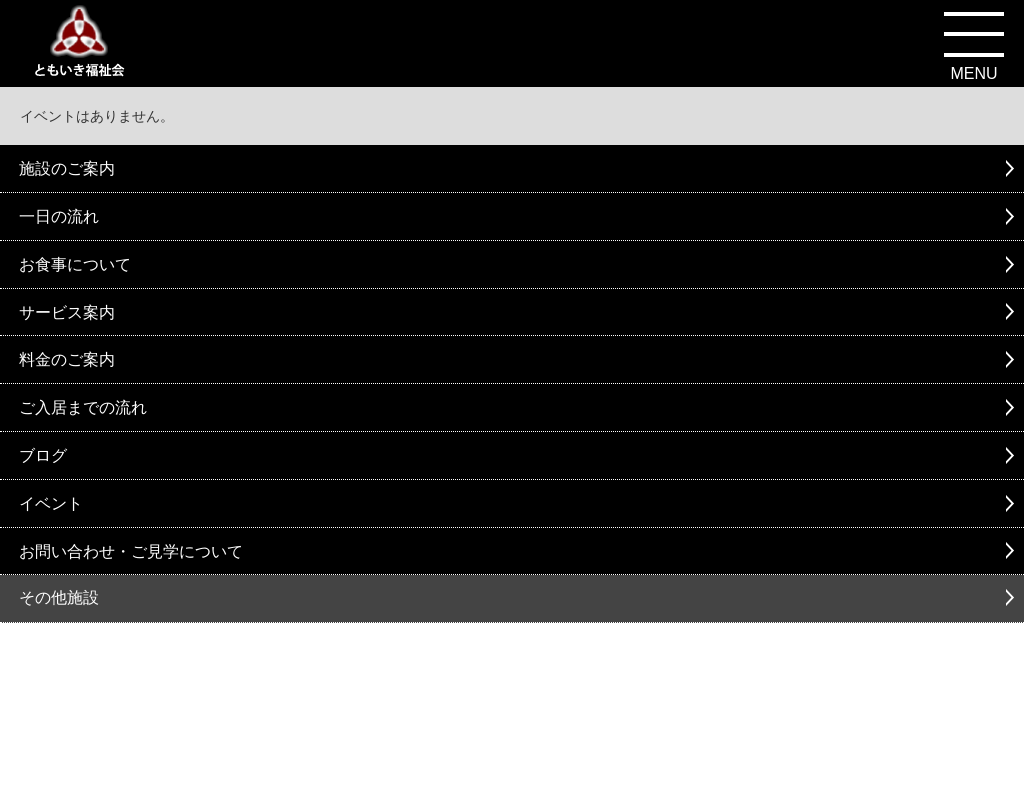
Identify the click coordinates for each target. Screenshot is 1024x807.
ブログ (43, 455)
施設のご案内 (67, 168)
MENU (973, 73)
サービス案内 (67, 312)
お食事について (75, 264)
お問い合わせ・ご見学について (131, 551)
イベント (51, 503)
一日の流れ (59, 216)
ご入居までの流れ (83, 407)
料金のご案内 (67, 359)
